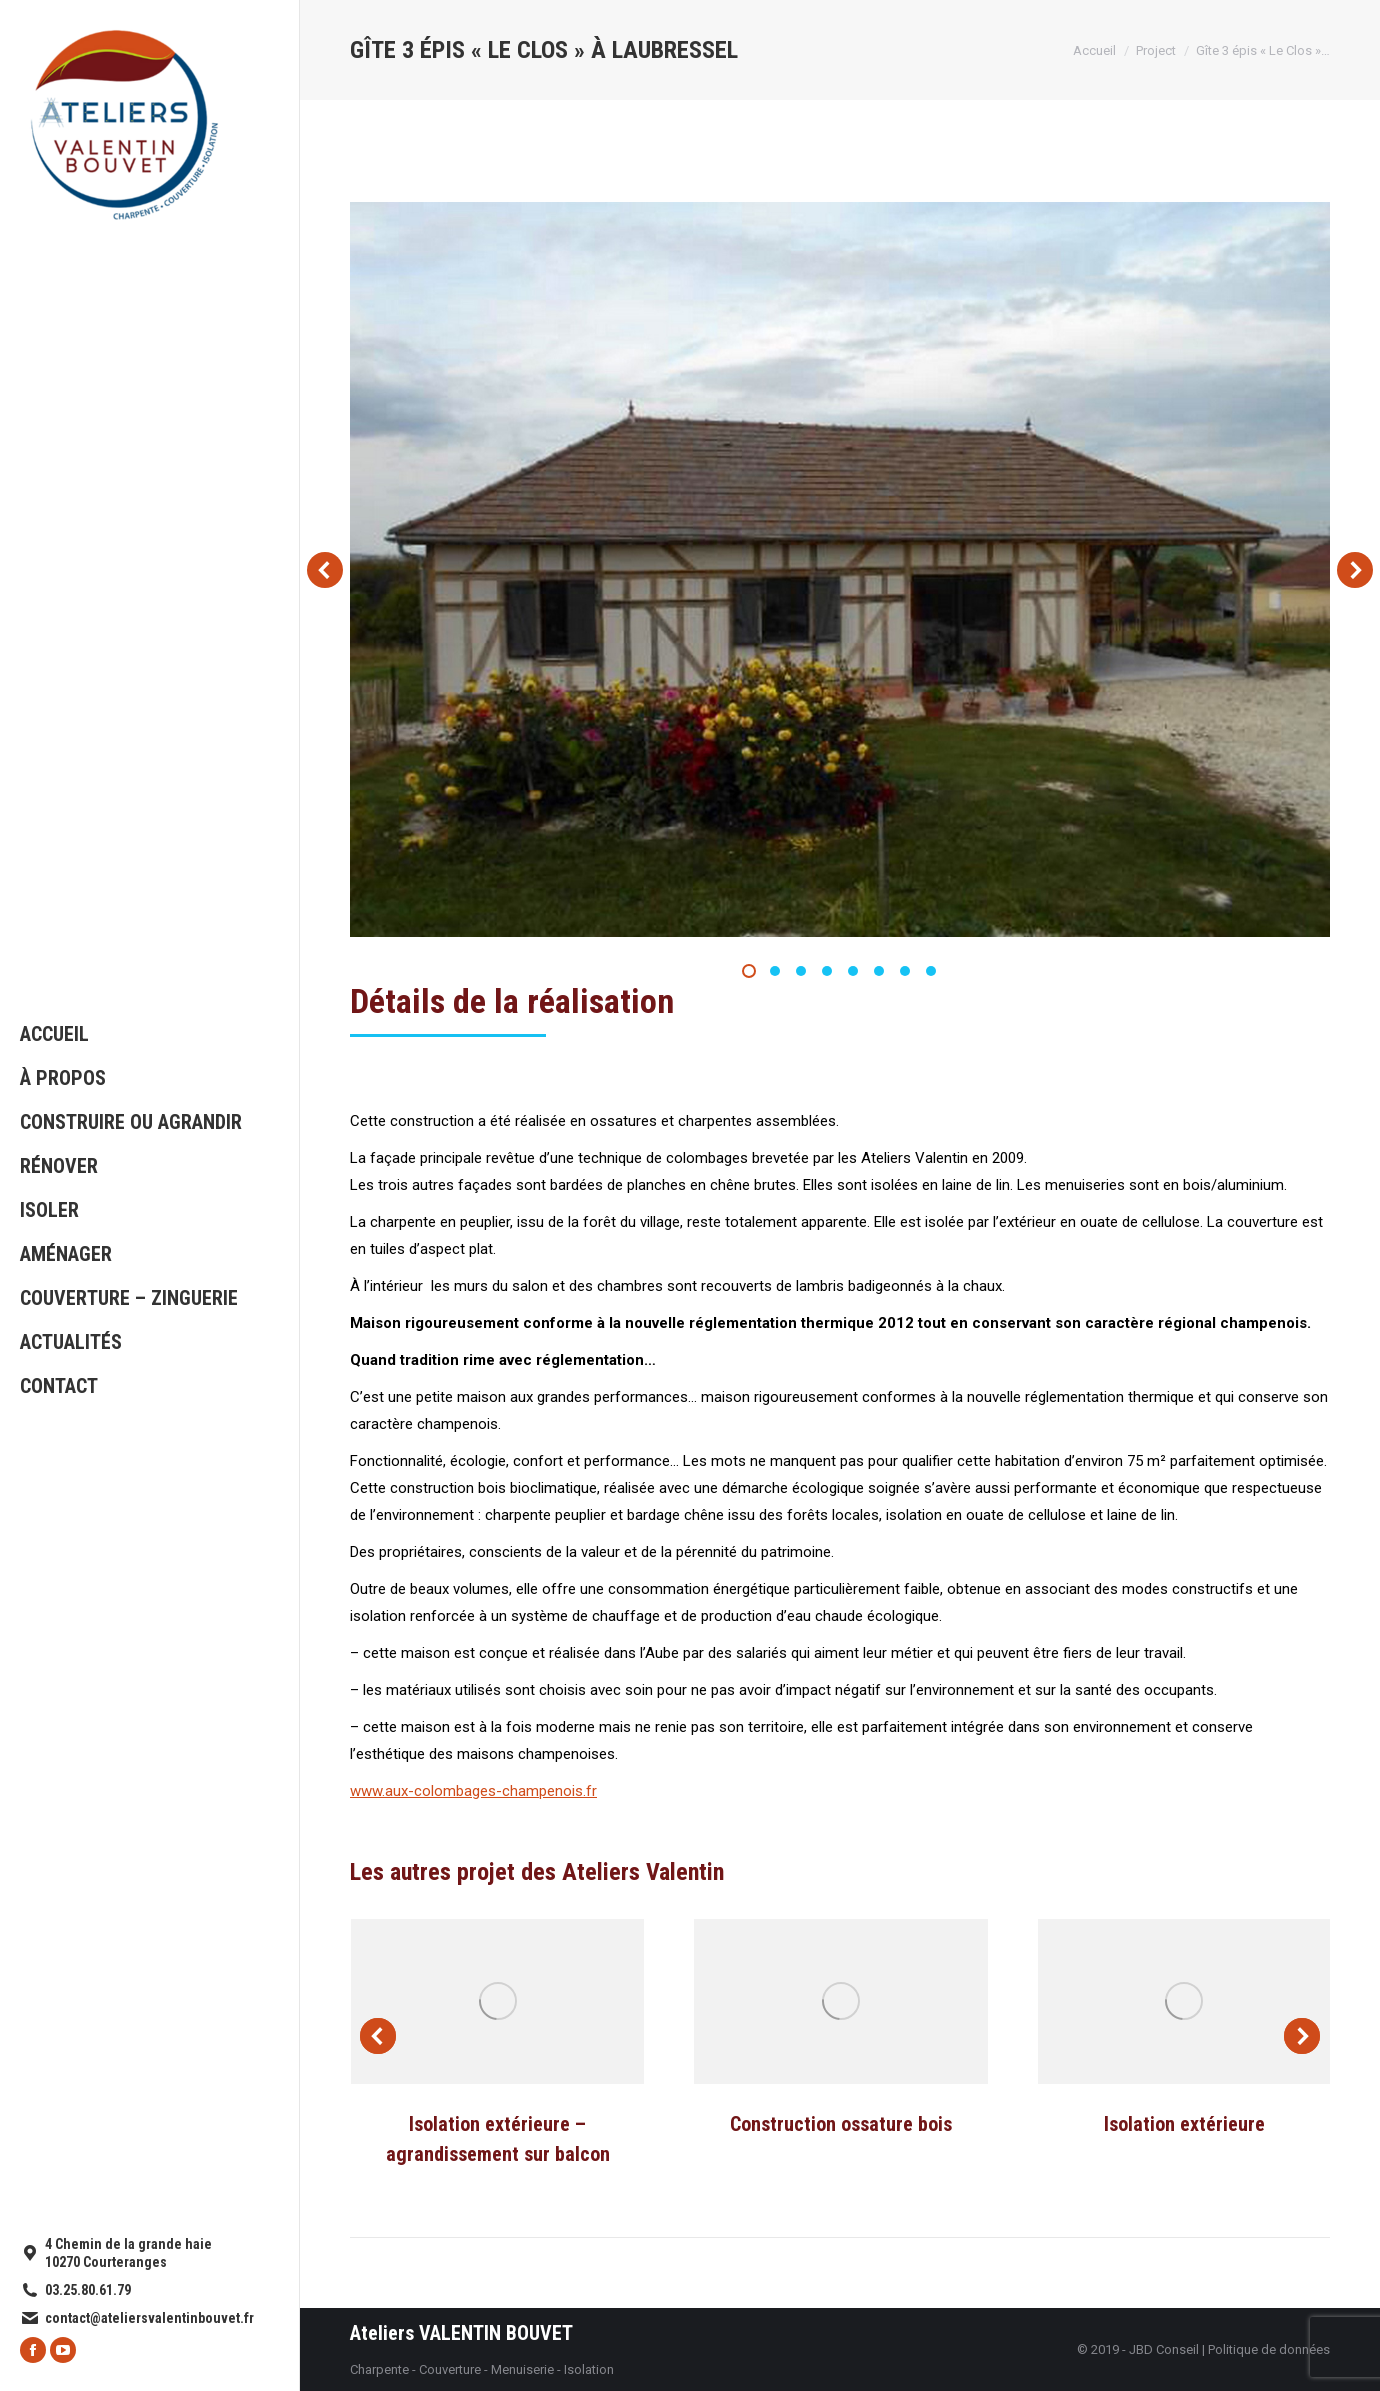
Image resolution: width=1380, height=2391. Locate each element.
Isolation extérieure (1184, 2124)
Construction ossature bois (841, 2124)
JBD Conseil (1164, 2349)
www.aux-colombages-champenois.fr (473, 1791)
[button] (749, 971)
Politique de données (1269, 2349)
